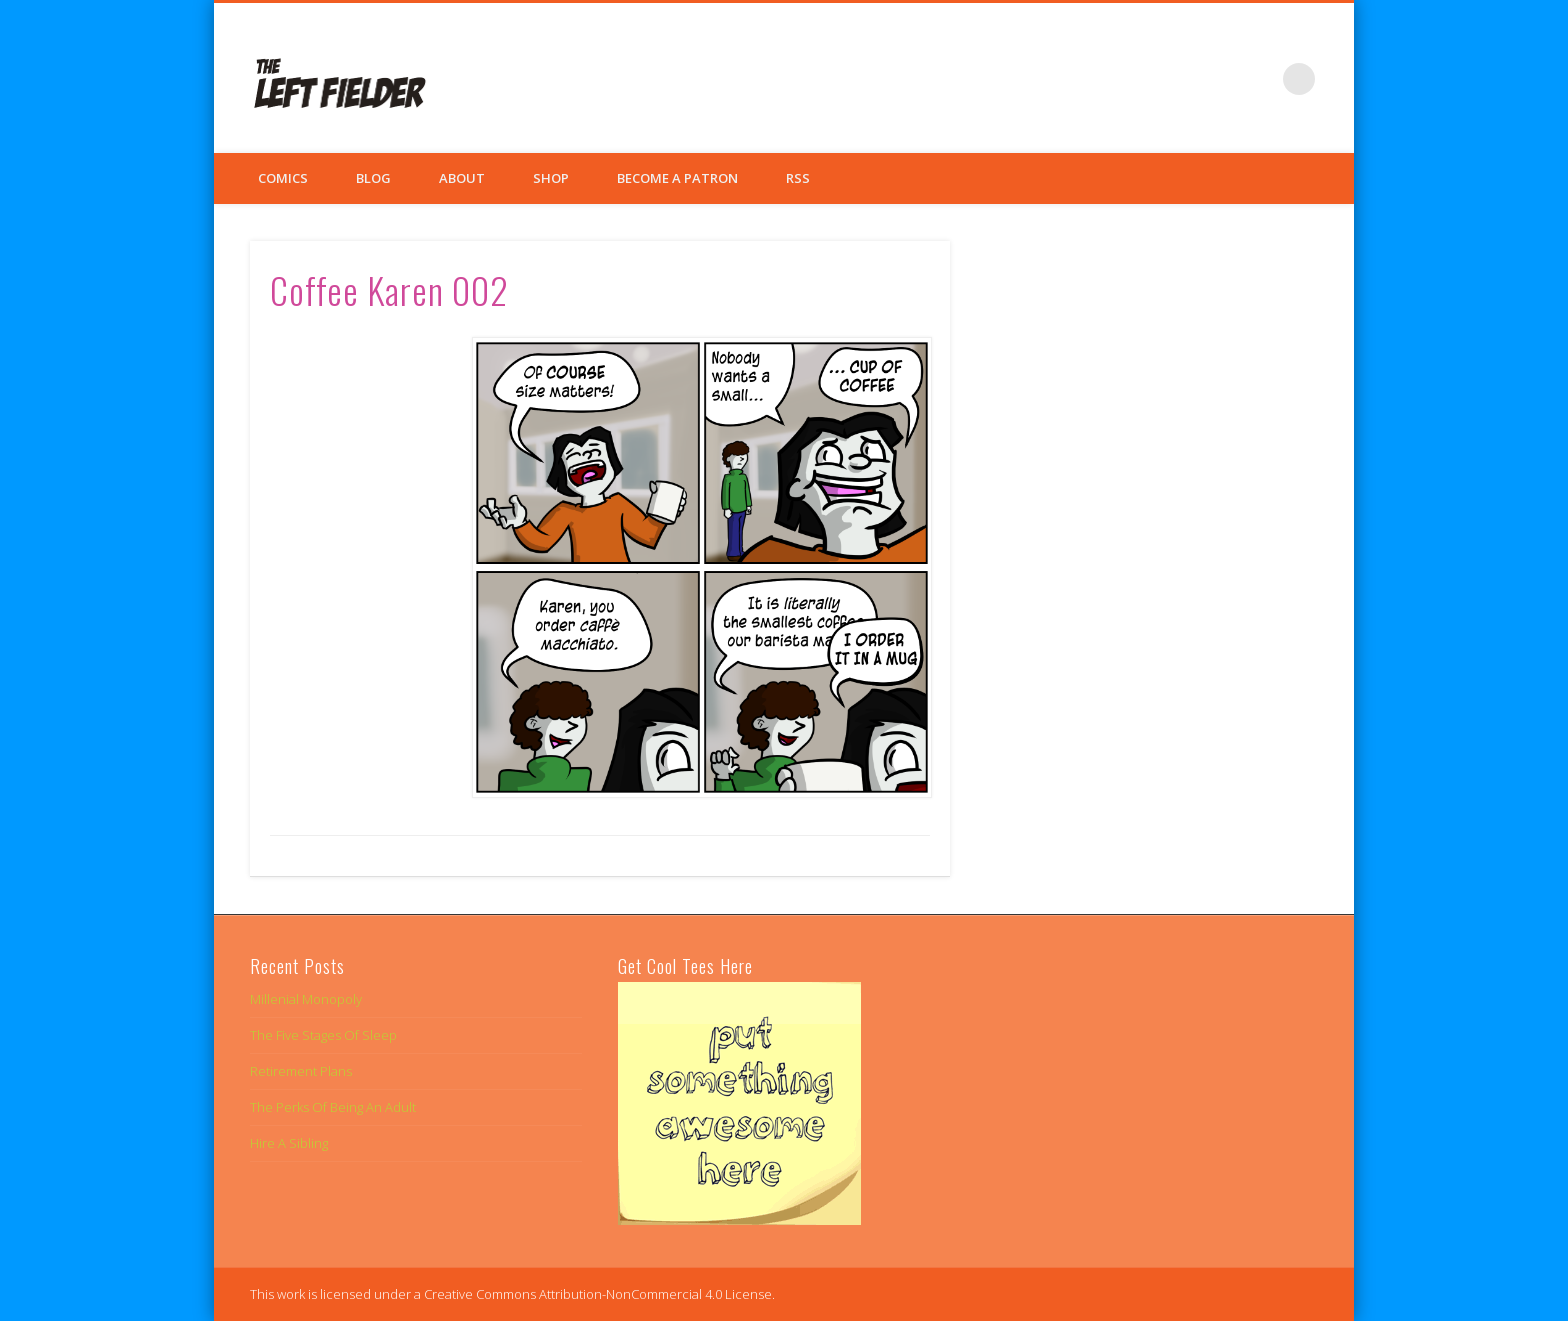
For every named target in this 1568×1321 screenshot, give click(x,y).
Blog (373, 178)
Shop (551, 178)
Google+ (1258, 79)
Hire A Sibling (289, 1143)
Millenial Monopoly (306, 999)
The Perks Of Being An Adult (333, 1107)
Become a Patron (677, 178)
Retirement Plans (301, 1071)
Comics (283, 178)
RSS (798, 178)
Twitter (1217, 79)
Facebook (1176, 79)
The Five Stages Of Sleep (323, 1035)
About (462, 178)
